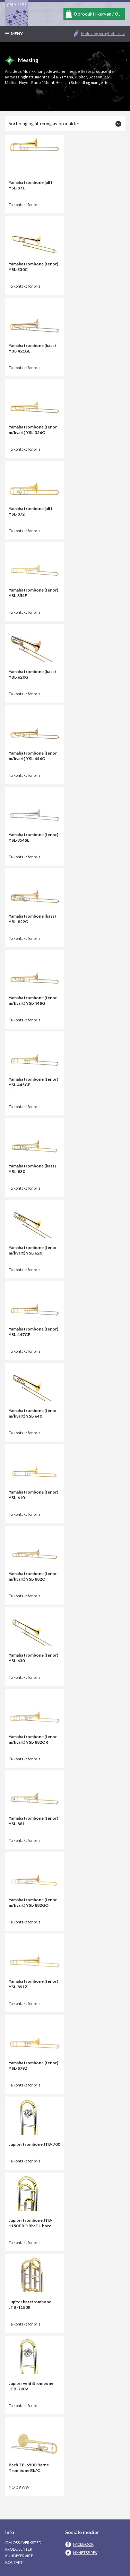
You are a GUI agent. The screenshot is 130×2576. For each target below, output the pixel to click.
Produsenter (18, 2549)
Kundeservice (19, 2555)
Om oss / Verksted (23, 2542)
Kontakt (14, 2562)
